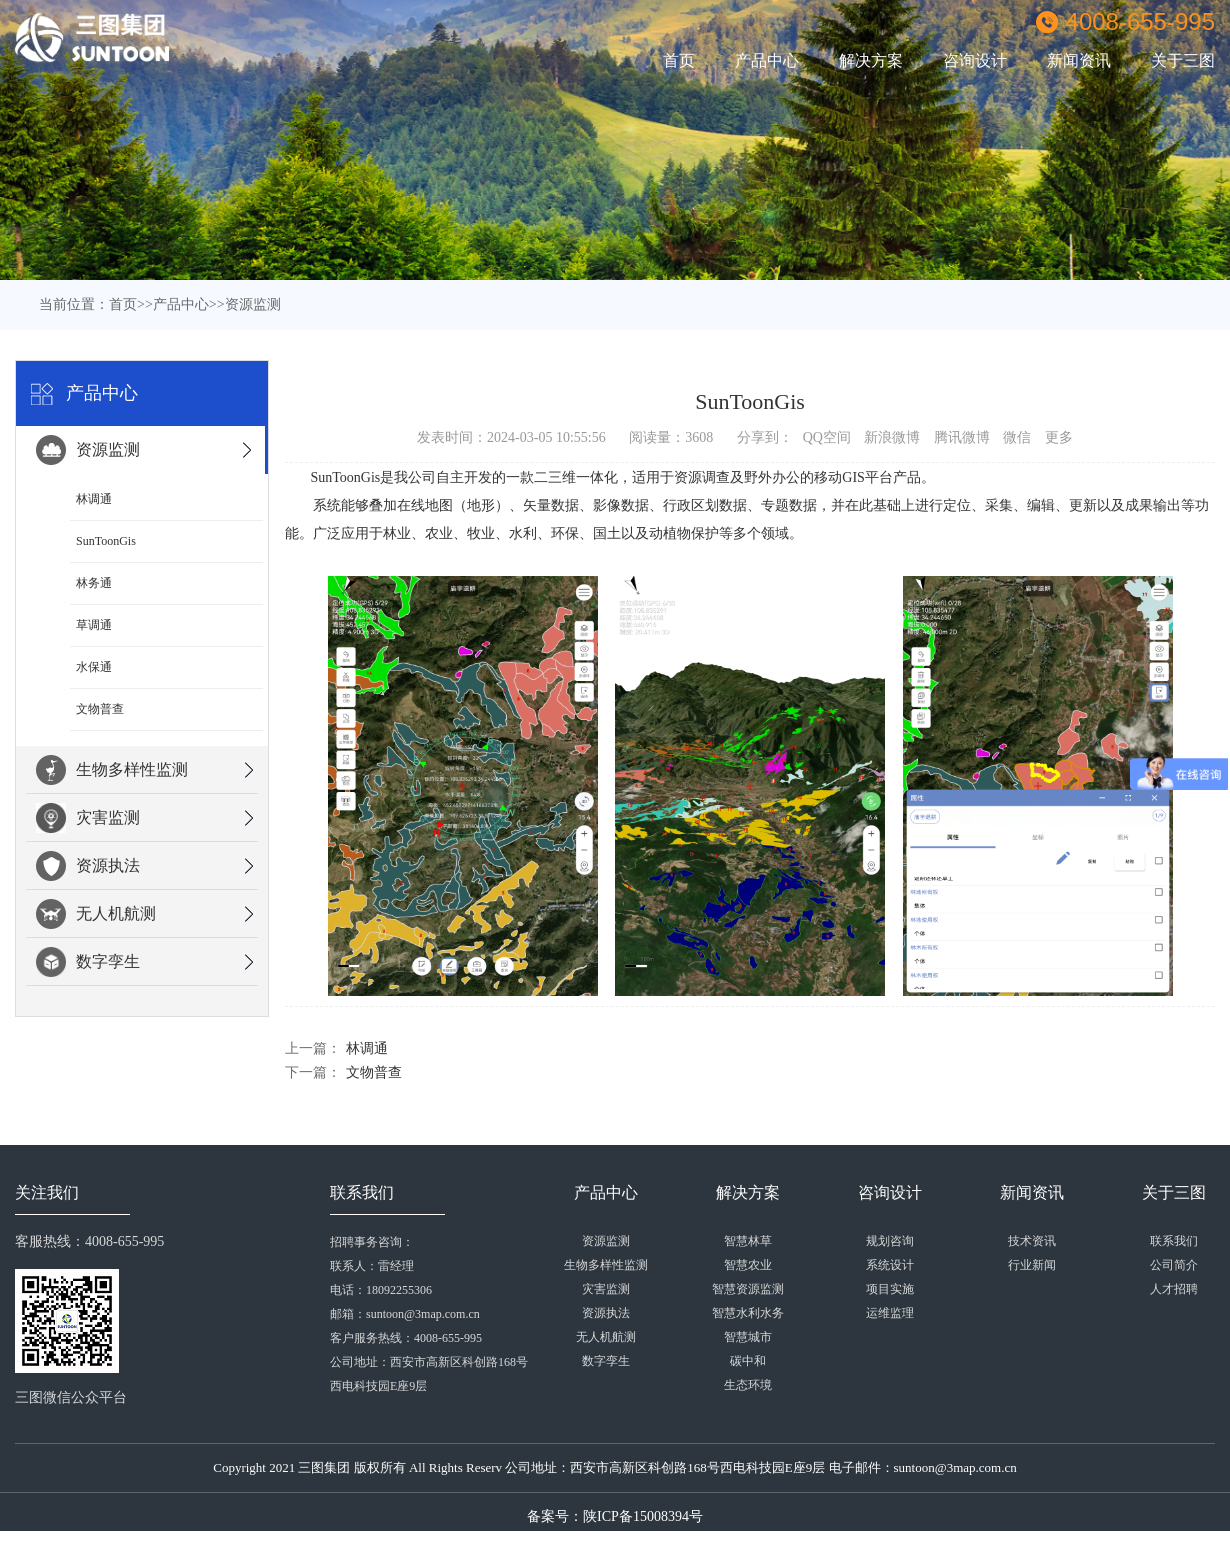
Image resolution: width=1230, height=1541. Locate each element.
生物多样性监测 (112, 770)
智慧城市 (748, 1337)
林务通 (94, 583)
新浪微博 (892, 437)
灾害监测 (88, 818)
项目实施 (890, 1289)
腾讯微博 (962, 437)
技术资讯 (1032, 1241)
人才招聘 (1174, 1289)
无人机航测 (96, 914)
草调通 (94, 625)
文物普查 (100, 709)
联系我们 (362, 1192)
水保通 (94, 667)
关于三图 (1174, 1192)
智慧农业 (748, 1265)
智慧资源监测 (748, 1289)
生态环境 (748, 1385)
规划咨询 (890, 1241)
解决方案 (871, 60)
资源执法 (88, 866)
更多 (1059, 437)
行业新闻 (1032, 1265)
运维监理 (890, 1313)
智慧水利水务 (748, 1313)
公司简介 (1174, 1265)
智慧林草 (748, 1241)
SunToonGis (106, 541)
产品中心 (767, 60)
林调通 (94, 499)
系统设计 (890, 1265)
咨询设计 (975, 60)
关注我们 (47, 1192)
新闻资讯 (1079, 60)
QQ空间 (827, 437)
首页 (679, 60)
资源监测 (253, 304)
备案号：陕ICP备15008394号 (615, 1516)
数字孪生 (88, 962)
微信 (1017, 437)
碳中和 (748, 1361)
